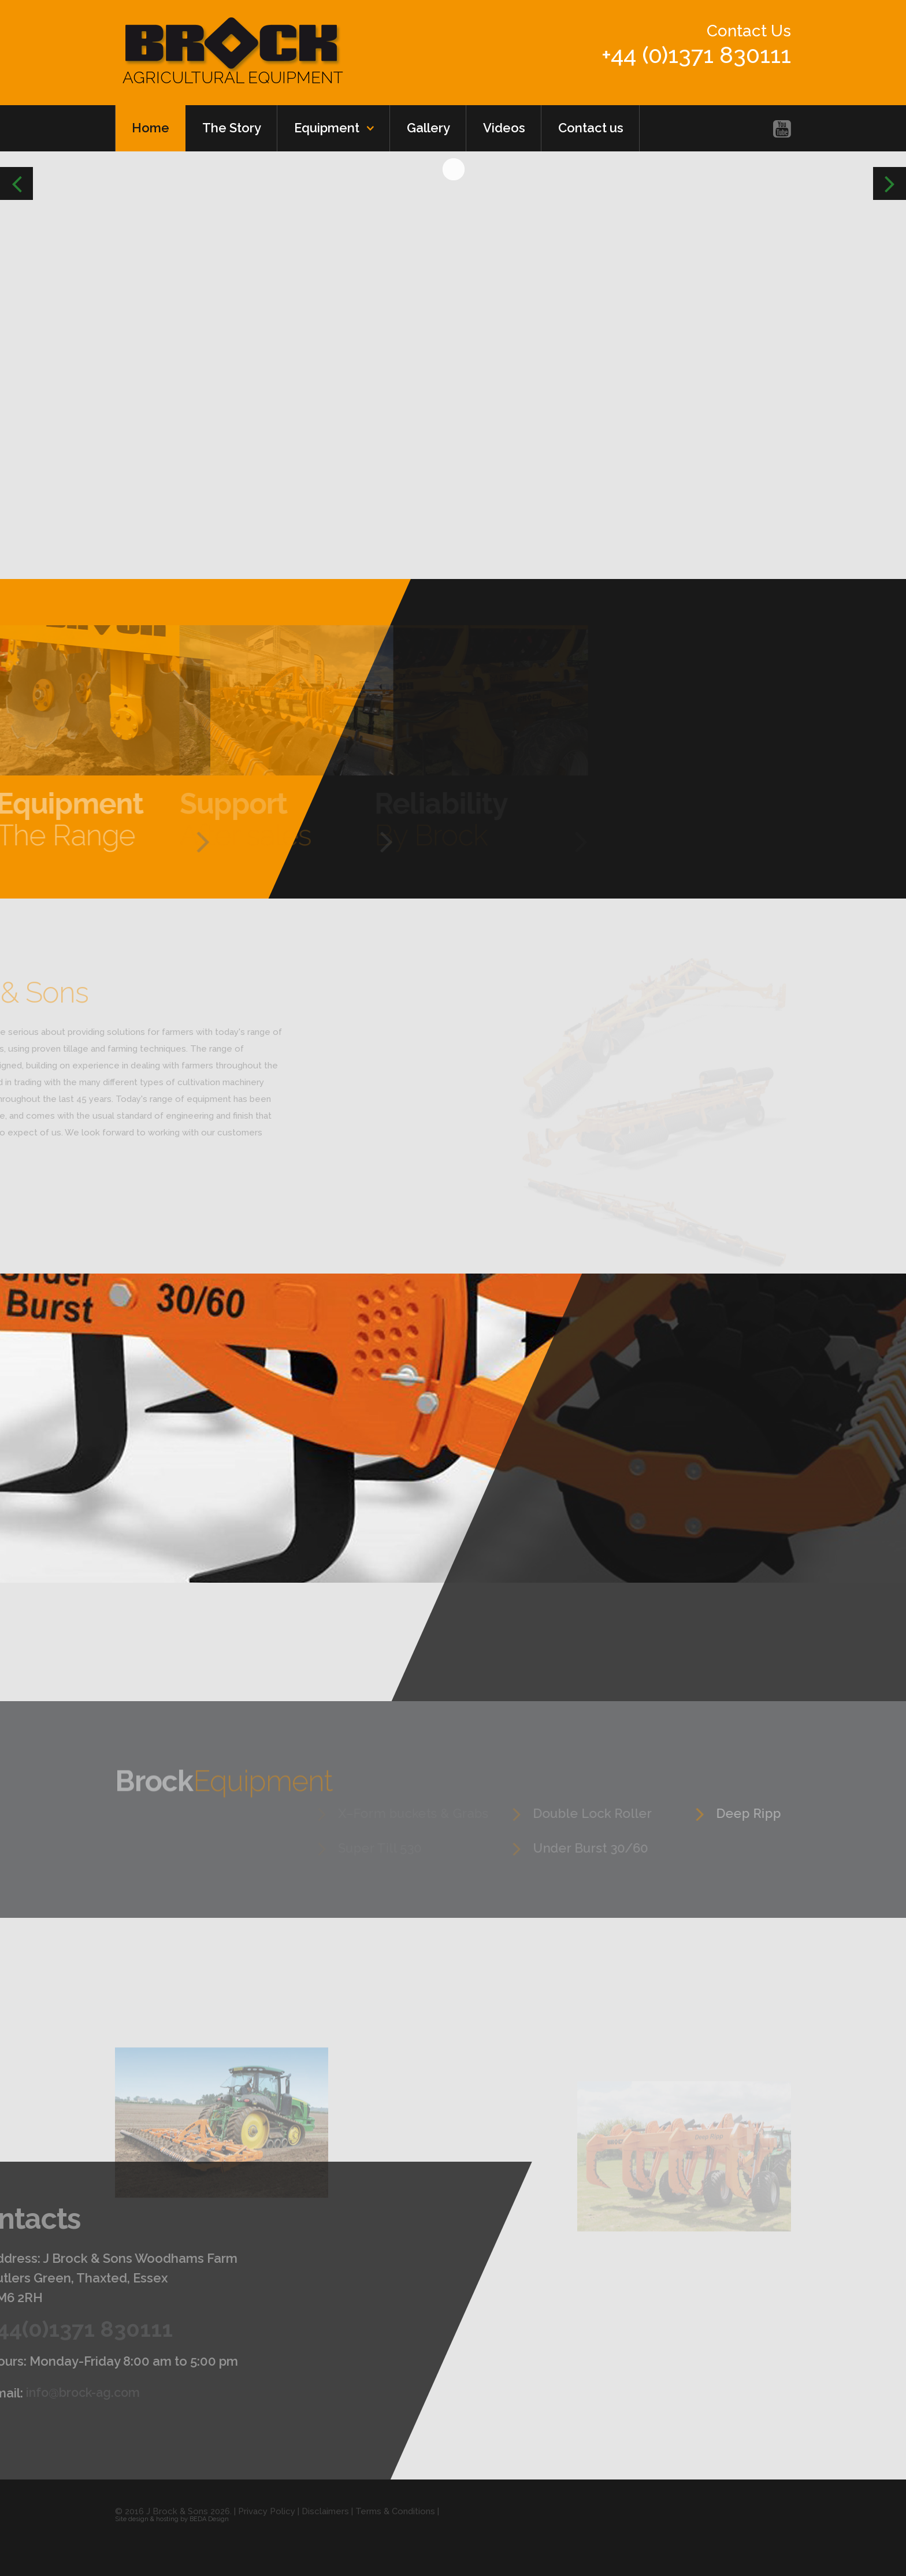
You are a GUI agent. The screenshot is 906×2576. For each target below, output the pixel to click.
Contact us (590, 127)
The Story (231, 127)
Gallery (428, 127)
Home (150, 127)
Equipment (326, 127)
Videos (504, 127)
